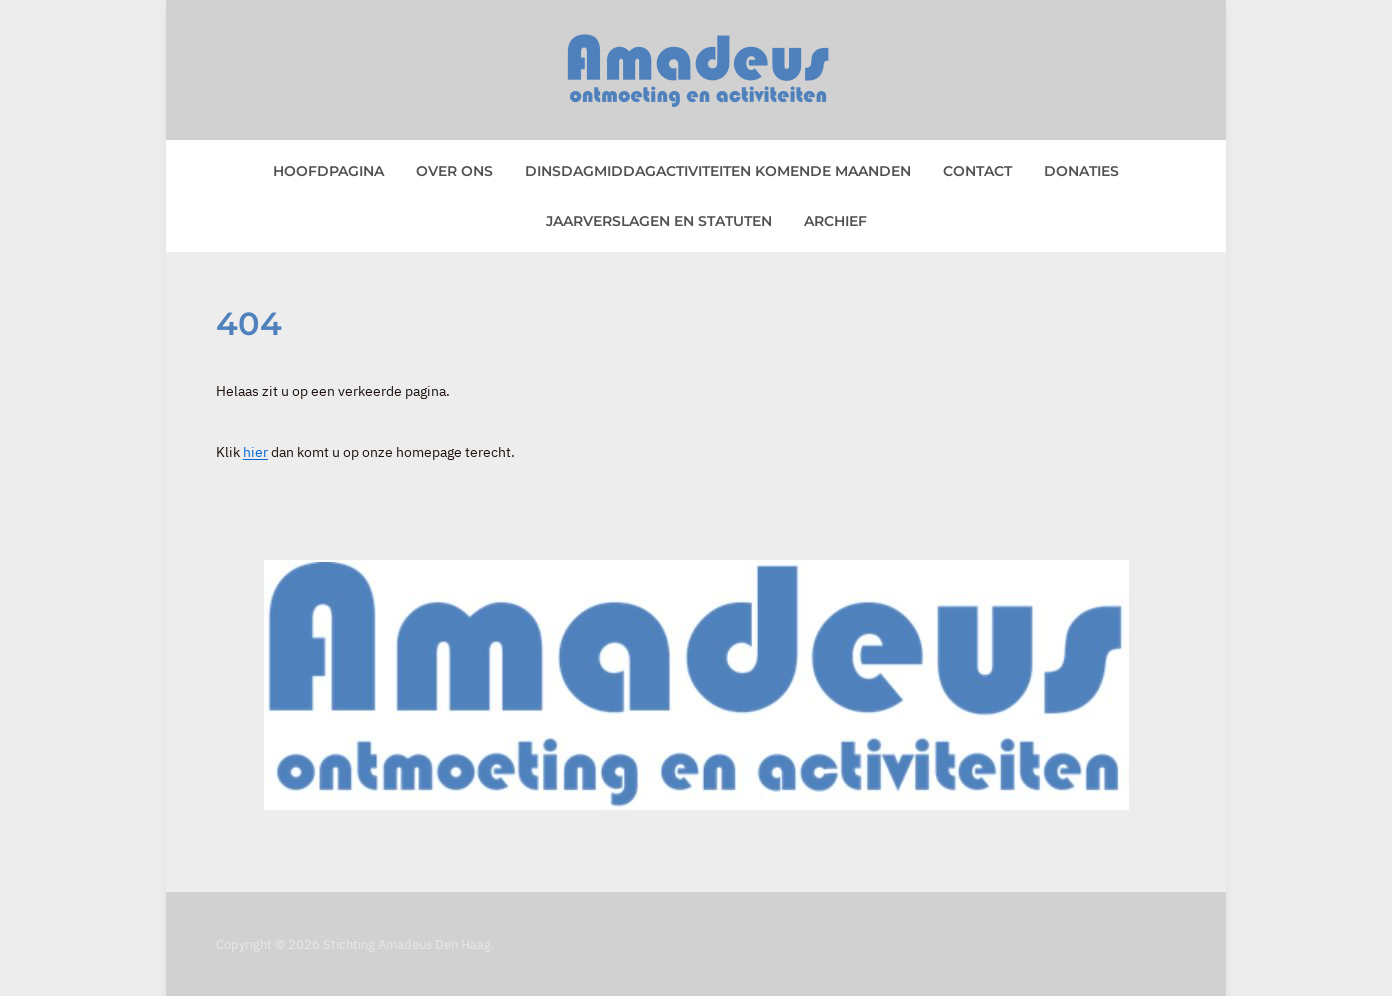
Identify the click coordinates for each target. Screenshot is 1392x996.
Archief (835, 221)
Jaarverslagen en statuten (659, 221)
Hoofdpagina (328, 171)
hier (255, 452)
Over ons (454, 171)
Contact (977, 171)
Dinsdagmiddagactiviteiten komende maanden (718, 171)
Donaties (1081, 171)
